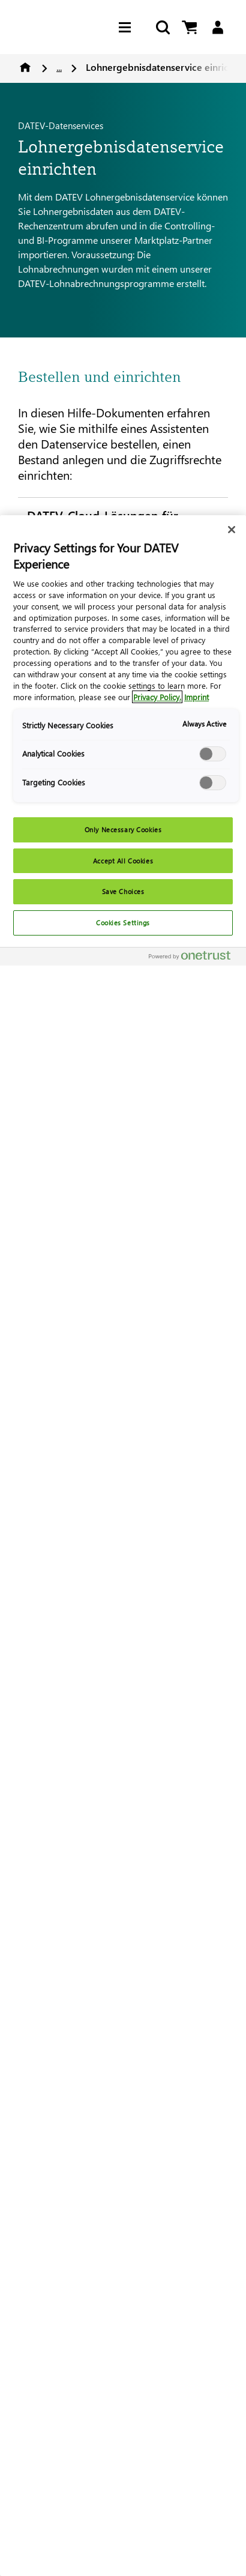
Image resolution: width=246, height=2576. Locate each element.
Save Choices (123, 891)
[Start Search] (162, 27)
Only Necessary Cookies (123, 829)
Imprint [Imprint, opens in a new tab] (196, 697)
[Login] (217, 27)
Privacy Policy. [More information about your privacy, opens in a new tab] (157, 697)
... (59, 67)
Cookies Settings (123, 923)
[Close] (231, 529)
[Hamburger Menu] (128, 27)
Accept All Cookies (123, 861)
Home (25, 67)
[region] (123, 1545)
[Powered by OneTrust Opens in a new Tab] (194, 958)
